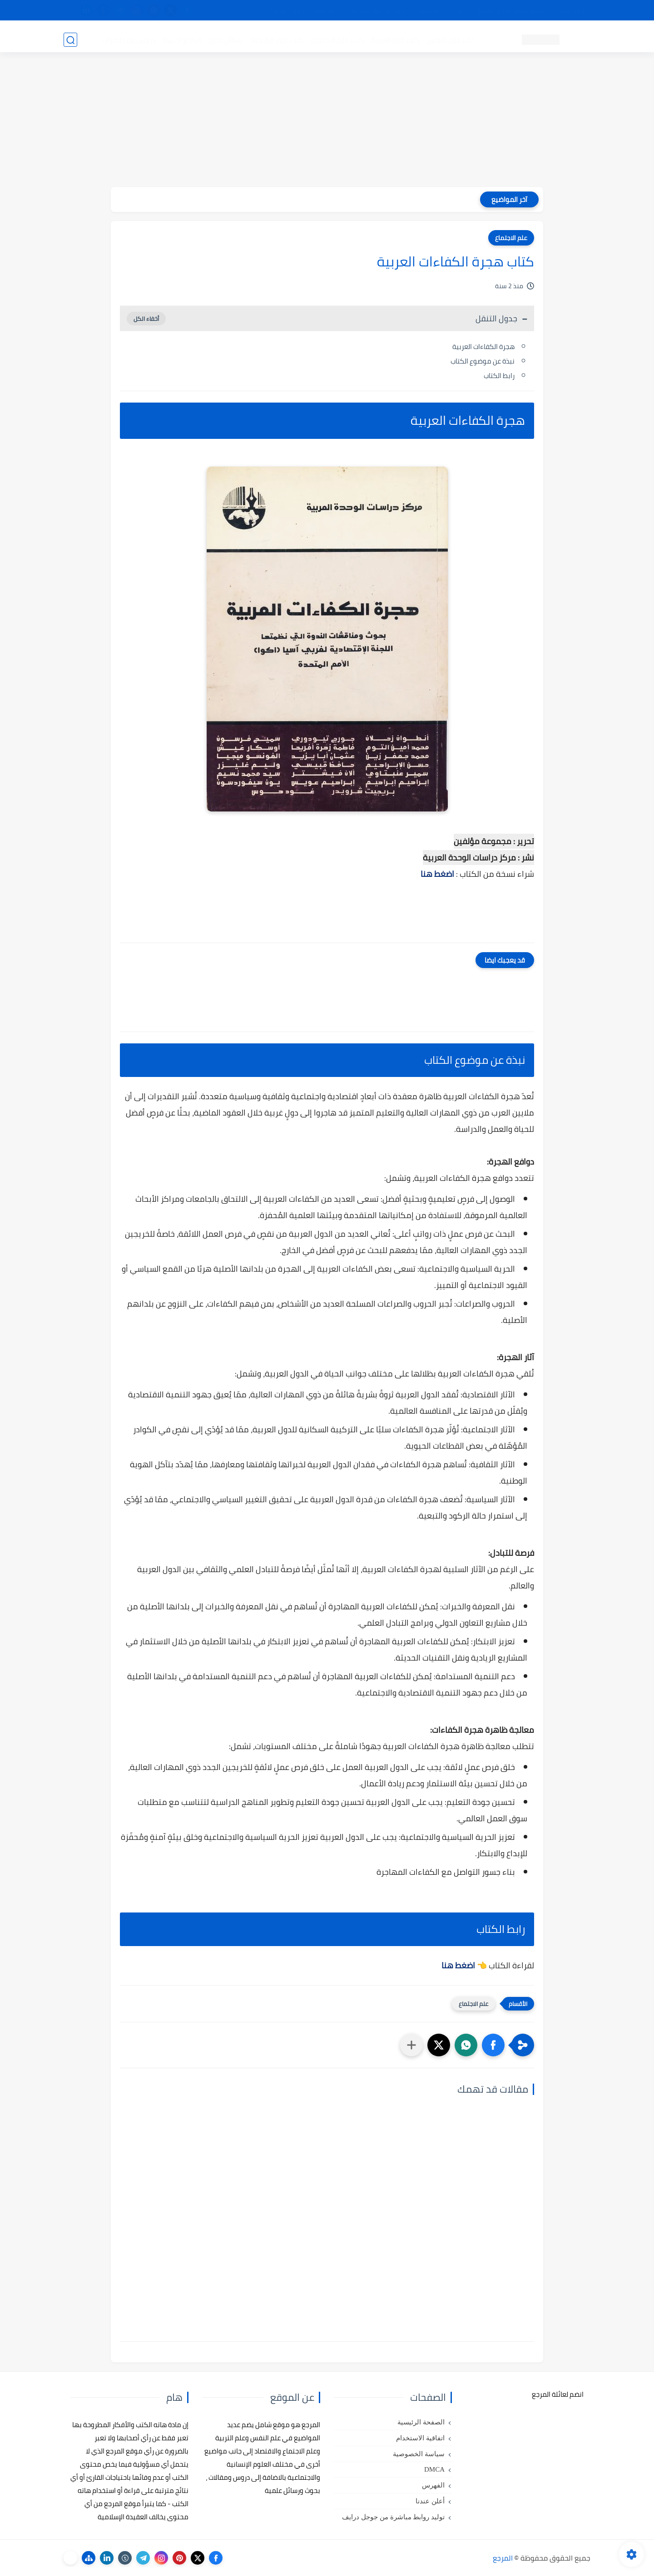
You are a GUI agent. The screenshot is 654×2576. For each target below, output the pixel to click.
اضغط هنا (437, 873)
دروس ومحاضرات (127, 39)
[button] (493, 2045)
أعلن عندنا (430, 2501)
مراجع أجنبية (180, 39)
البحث (458, 10)
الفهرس (433, 2485)
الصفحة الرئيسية (421, 2422)
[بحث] (70, 39)
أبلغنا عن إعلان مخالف (378, 10)
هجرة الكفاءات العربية (483, 346)
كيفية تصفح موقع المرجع (511, 10)
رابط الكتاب (499, 375)
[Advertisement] (327, 123)
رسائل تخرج (224, 39)
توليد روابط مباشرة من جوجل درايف (393, 2517)
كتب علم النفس (450, 39)
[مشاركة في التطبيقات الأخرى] (411, 2045)
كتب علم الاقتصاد (275, 39)
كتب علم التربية (394, 39)
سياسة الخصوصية (419, 2454)
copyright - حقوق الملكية (303, 10)
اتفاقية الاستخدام (420, 2438)
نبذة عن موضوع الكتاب (483, 361)
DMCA (434, 2469)
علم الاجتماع (511, 238)
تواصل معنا (572, 10)
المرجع (503, 2558)
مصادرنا (428, 10)
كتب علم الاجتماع (336, 39)
